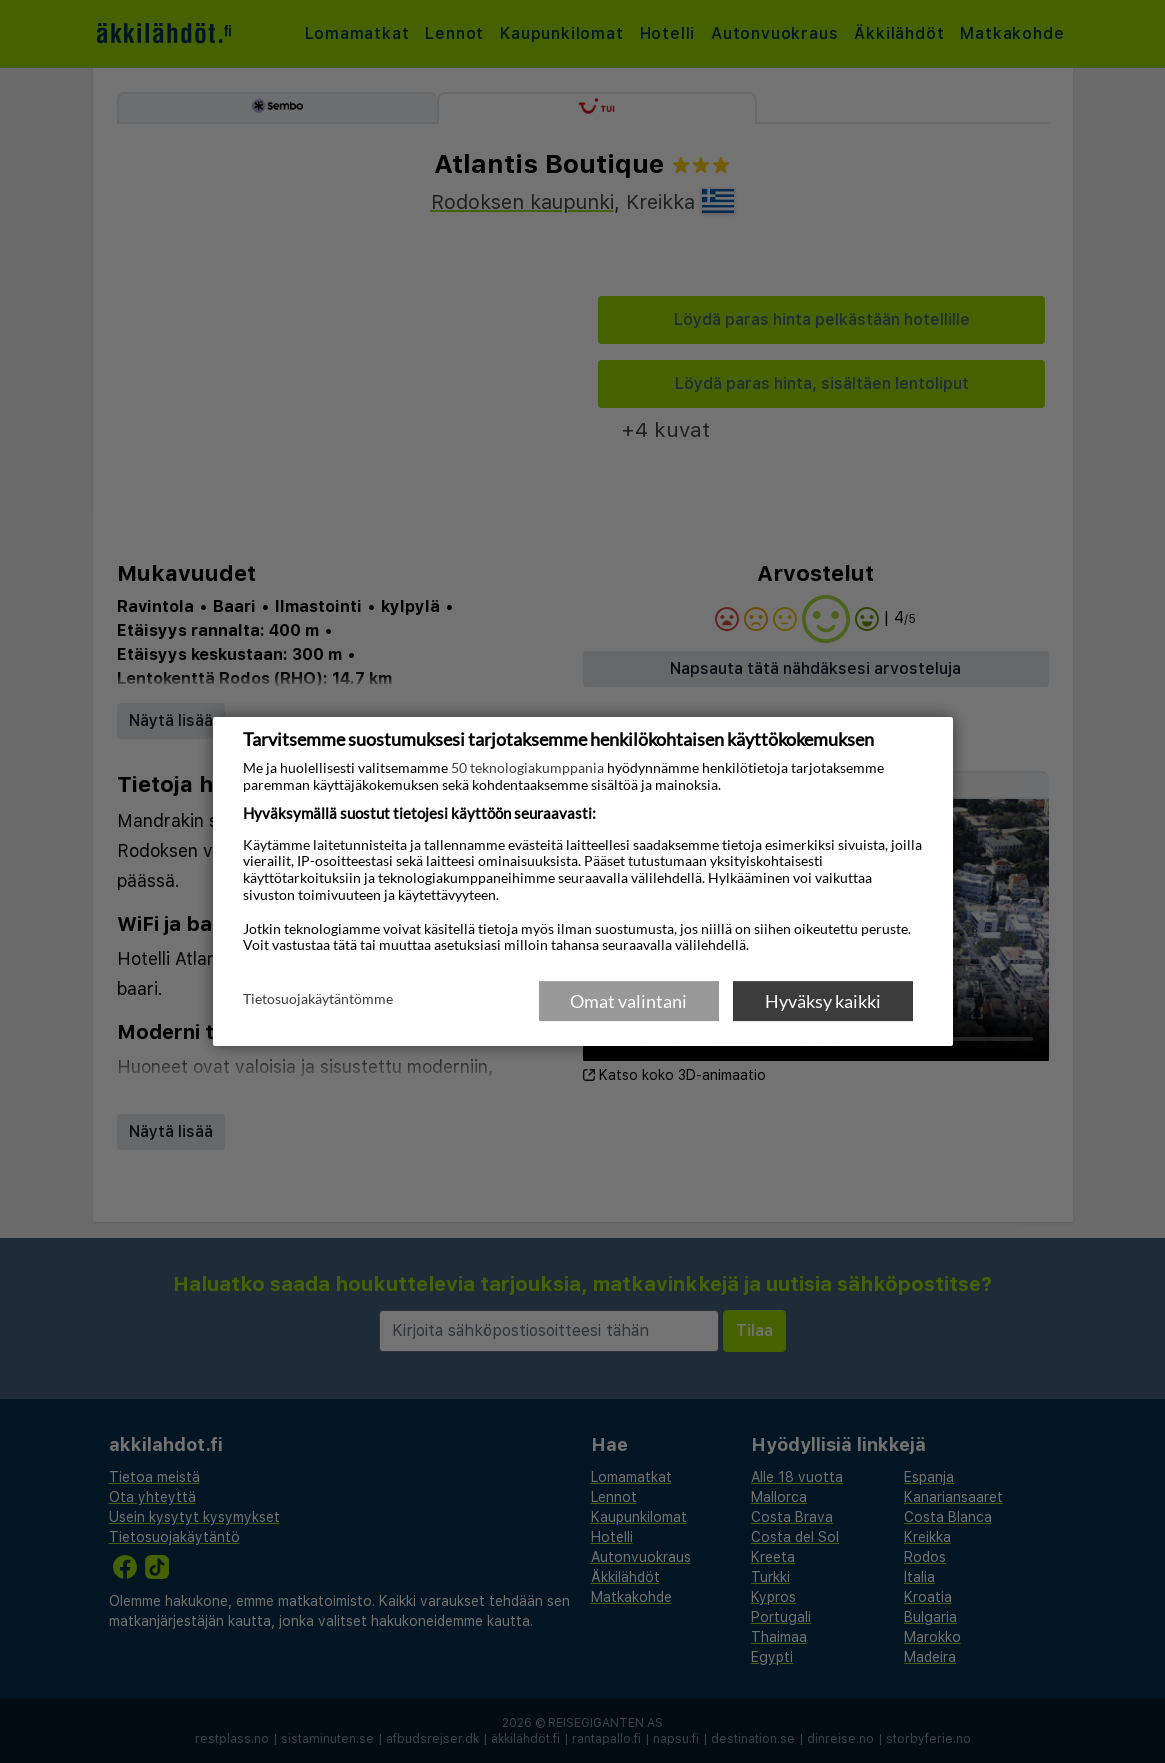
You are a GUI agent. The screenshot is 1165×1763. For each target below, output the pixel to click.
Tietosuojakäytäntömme (318, 1000)
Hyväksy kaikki (823, 1001)
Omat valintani (628, 1001)
